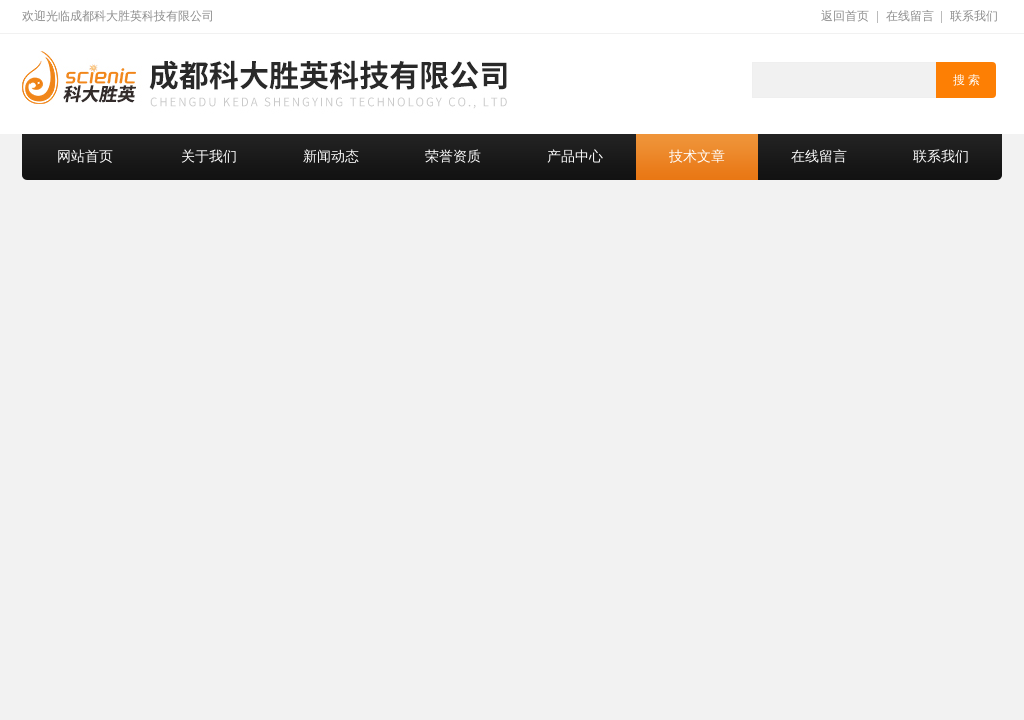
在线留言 (910, 16)
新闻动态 (331, 156)
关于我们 (209, 156)
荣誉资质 (453, 156)
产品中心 (575, 156)
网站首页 (85, 156)
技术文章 (697, 156)
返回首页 (845, 16)
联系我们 (974, 16)
